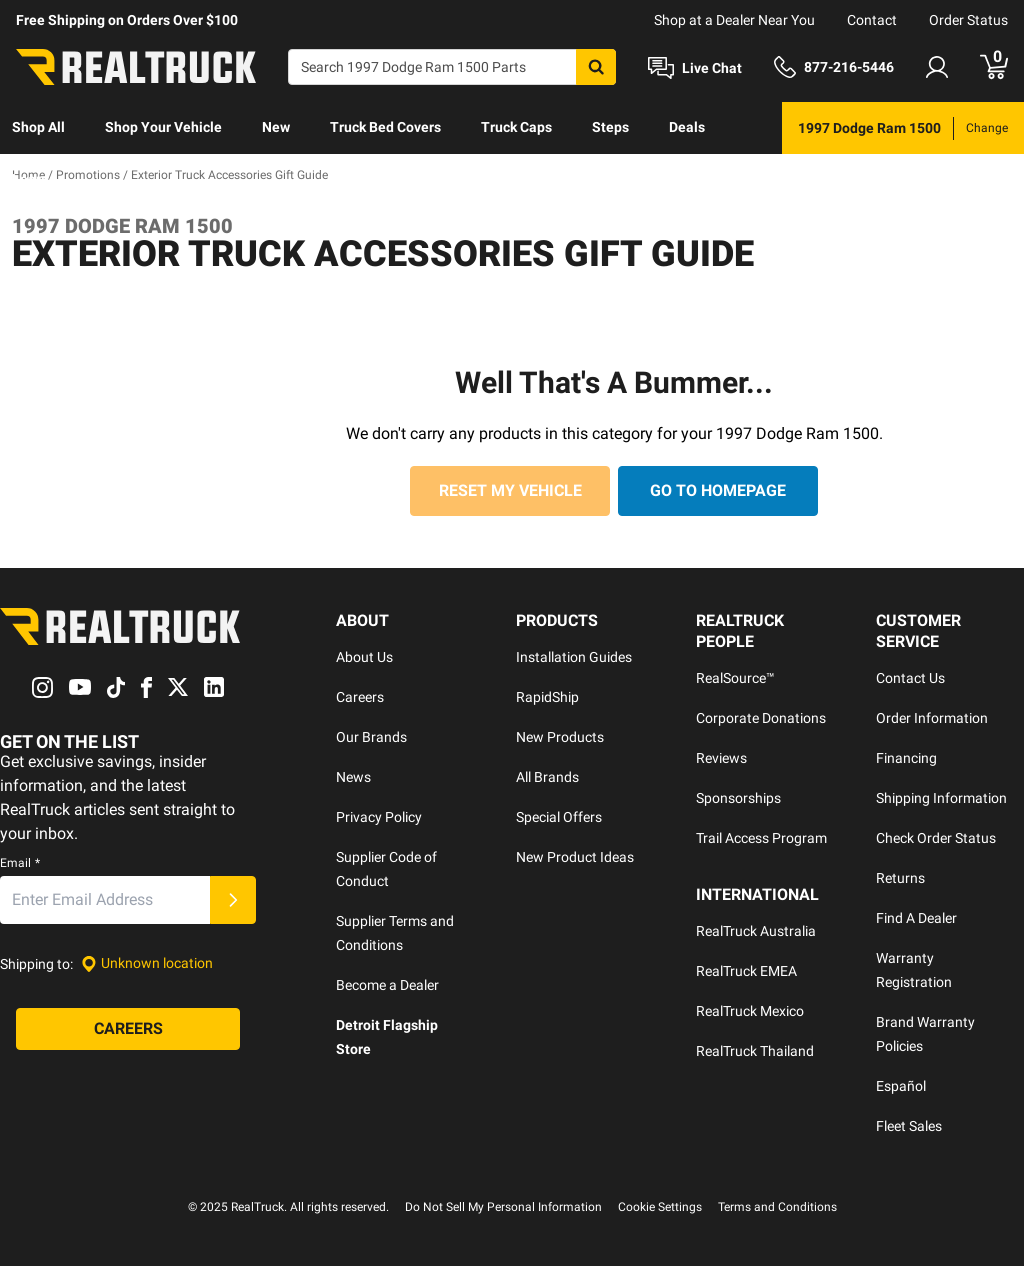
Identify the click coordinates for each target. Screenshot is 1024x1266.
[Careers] (128, 1029)
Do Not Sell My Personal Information (503, 1207)
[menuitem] (38, 128)
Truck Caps (516, 127)
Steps (610, 127)
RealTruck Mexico (750, 1011)
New (276, 127)
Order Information (932, 718)
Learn (30, 179)
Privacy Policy (379, 817)
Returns (900, 878)
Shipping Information (941, 798)
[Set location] (147, 963)
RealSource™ (735, 678)
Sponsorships (738, 798)
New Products (560, 737)
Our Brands (371, 737)
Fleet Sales (909, 1126)
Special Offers (559, 817)
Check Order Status (936, 838)
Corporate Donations (761, 718)
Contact (872, 20)
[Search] (452, 67)
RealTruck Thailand (755, 1051)
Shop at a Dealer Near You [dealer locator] (734, 20)
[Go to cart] (994, 67)
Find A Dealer (916, 918)
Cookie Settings (660, 1207)
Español (901, 1086)
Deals (687, 127)
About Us (364, 657)
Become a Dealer (387, 985)
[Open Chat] (695, 68)
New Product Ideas (575, 857)
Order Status (968, 20)
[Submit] (233, 900)
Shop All (38, 127)
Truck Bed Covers (385, 127)
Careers (360, 697)
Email (20, 863)
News (353, 777)
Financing (906, 758)
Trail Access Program (761, 838)
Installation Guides (574, 657)
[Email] (105, 900)
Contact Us (910, 678)
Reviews (721, 758)
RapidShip (547, 697)
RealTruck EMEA (746, 971)
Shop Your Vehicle (163, 127)
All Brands (547, 777)
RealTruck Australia (756, 931)
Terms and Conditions (777, 1207)
